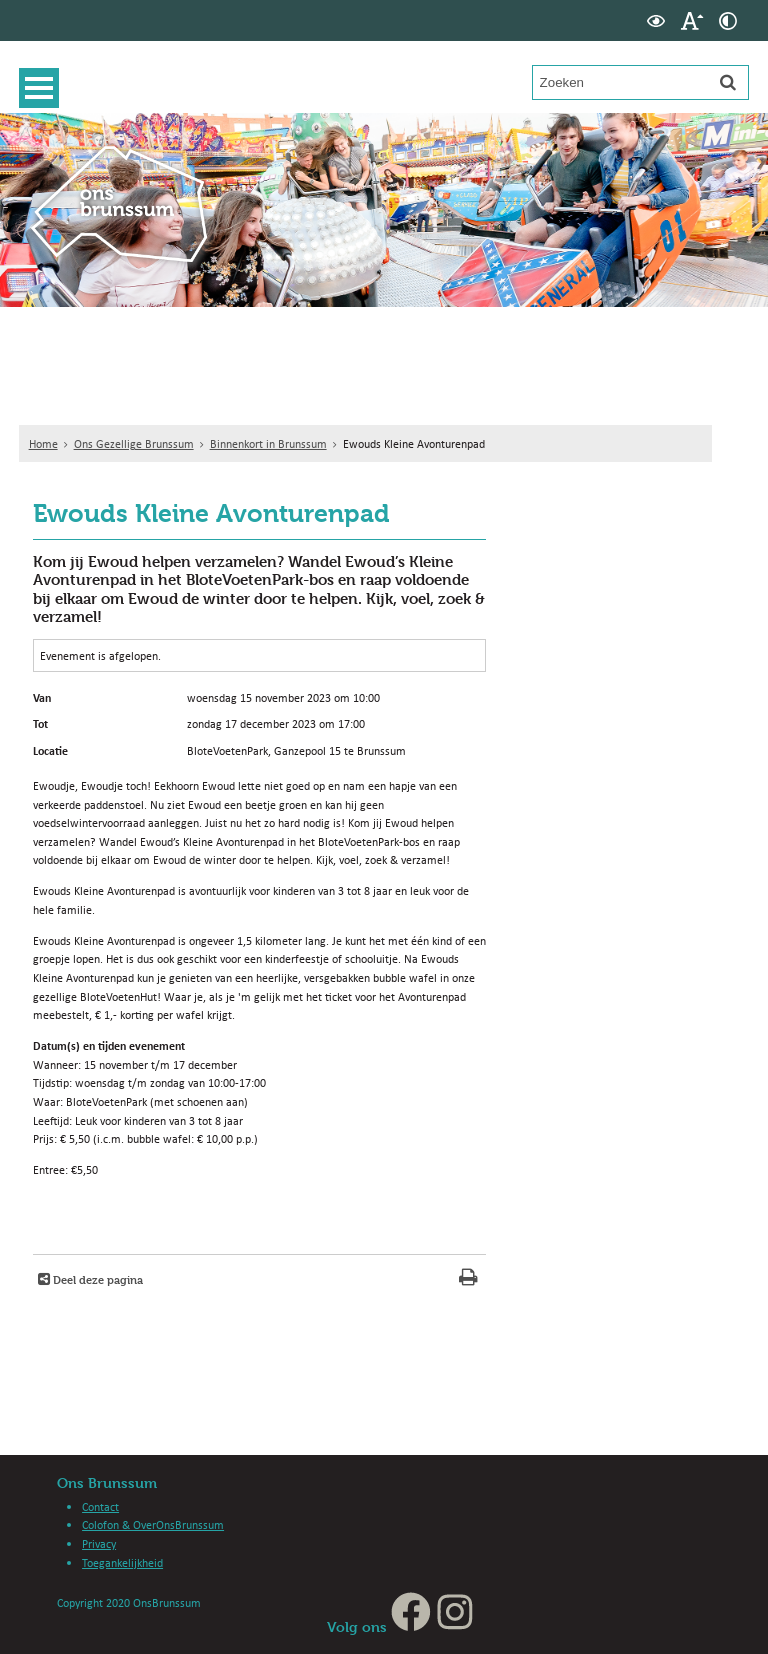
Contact (100, 1506)
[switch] (656, 20)
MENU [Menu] (44, 88)
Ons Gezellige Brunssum (134, 443)
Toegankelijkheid (122, 1562)
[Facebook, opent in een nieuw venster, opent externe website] (411, 1626)
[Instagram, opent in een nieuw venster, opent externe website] (455, 1626)
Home (43, 443)
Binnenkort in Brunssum (268, 443)
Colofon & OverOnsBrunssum (153, 1524)
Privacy (99, 1543)
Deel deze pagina (96, 1279)
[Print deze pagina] (468, 1279)
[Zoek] (728, 82)
